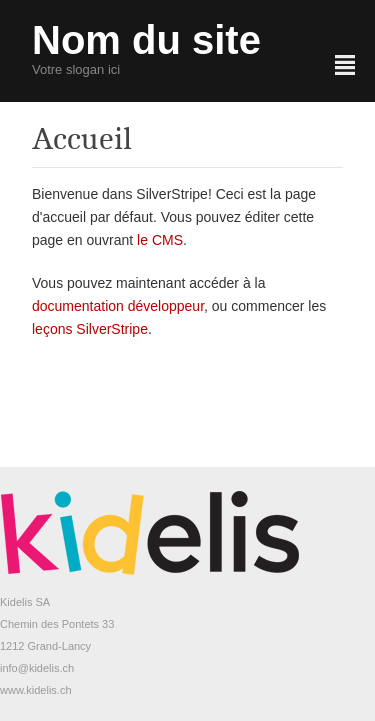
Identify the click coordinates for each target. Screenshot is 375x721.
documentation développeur (118, 306)
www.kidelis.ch (36, 690)
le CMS (160, 240)
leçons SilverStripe (90, 329)
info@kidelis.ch (37, 668)
